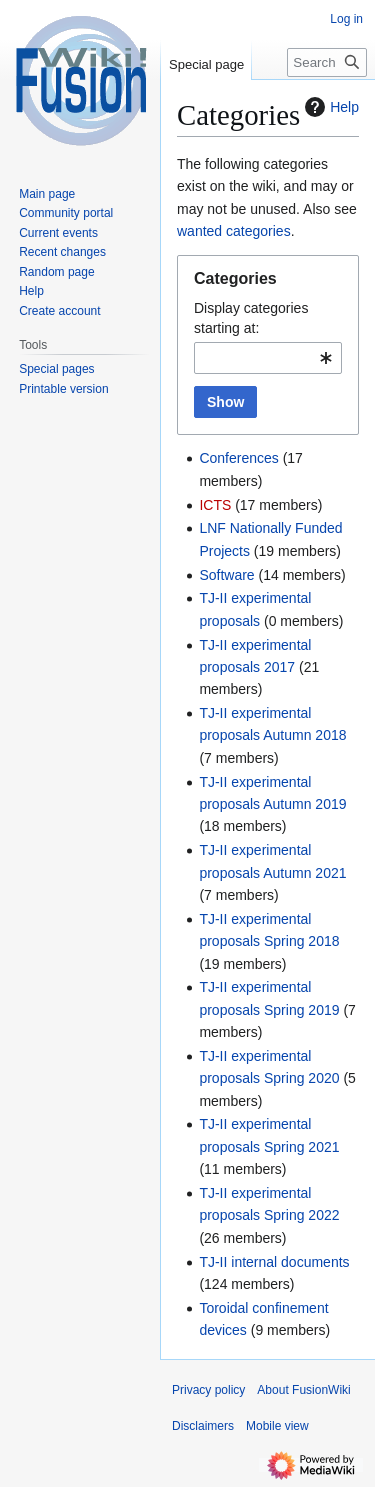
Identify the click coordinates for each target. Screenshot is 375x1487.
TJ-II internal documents (274, 1262)
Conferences (238, 458)
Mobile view (277, 1426)
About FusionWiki (303, 1390)
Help (329, 107)
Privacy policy (208, 1390)
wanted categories (234, 231)
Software (226, 575)
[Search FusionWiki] (327, 62)
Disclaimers (203, 1426)
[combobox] (268, 358)
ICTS (215, 505)
